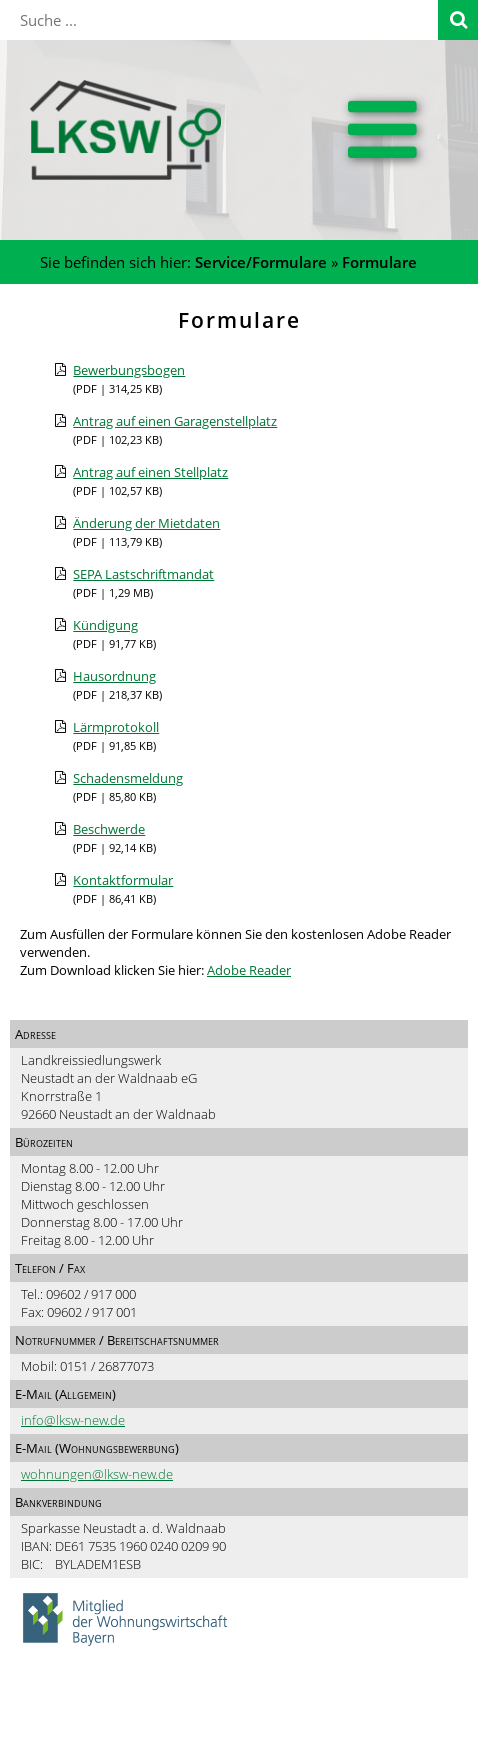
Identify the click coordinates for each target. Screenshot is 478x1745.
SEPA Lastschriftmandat (143, 574)
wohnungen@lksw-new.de (97, 1474)
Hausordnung (114, 676)
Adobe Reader (249, 970)
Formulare (379, 262)
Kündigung (105, 625)
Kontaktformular (123, 880)
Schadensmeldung (128, 778)
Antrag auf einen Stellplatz (150, 472)
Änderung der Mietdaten (146, 523)
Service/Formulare (261, 262)
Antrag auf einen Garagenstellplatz (175, 421)
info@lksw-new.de (73, 1420)
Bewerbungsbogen (129, 370)
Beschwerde (109, 829)
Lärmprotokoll (116, 727)
